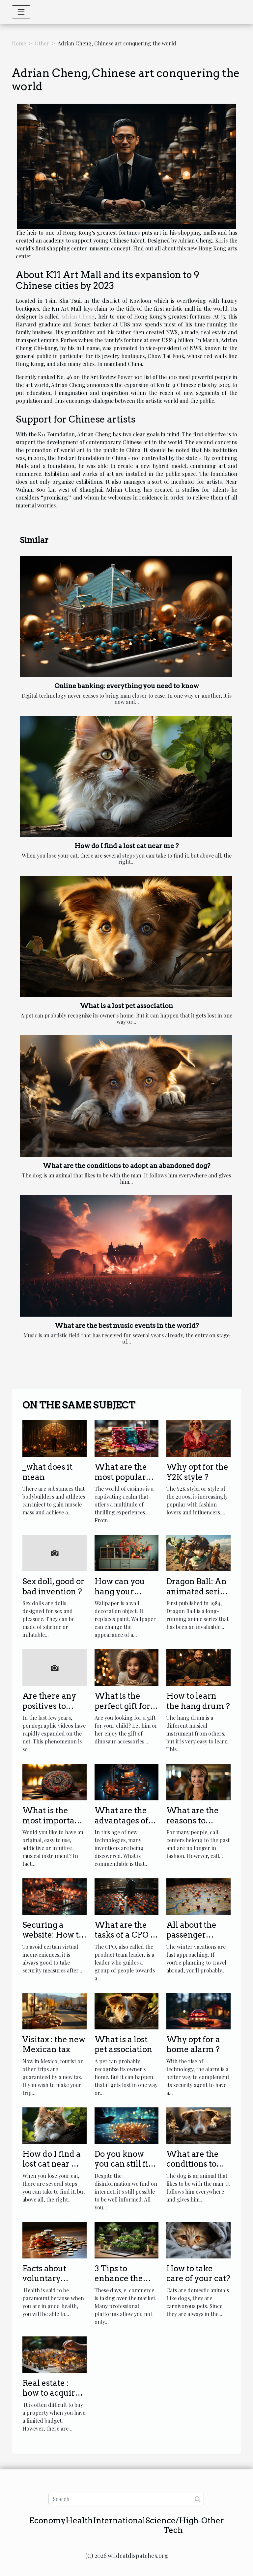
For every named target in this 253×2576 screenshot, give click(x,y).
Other (42, 43)
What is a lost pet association (126, 1006)
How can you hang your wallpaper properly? (120, 1596)
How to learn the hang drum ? (198, 1701)
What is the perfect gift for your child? (122, 1706)
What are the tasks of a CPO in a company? (126, 1935)
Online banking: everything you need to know (126, 686)
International (119, 2520)
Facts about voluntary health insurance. (44, 2283)
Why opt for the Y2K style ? (197, 1471)
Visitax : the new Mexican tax (53, 2044)
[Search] (126, 2499)
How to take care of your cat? (198, 2273)
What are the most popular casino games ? (124, 1477)
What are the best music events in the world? (127, 1325)
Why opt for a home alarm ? (193, 2044)
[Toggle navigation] (21, 11)
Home (19, 43)
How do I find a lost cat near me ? (127, 846)
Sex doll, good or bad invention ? (53, 1586)
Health (79, 2520)
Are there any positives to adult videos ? (49, 1706)
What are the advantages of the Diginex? (121, 1820)
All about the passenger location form (192, 1935)
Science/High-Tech (173, 2525)
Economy (47, 2520)
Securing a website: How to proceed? (52, 1935)
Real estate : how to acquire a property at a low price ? (54, 2398)
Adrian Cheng (78, 316)
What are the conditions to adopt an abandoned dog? (126, 1166)
